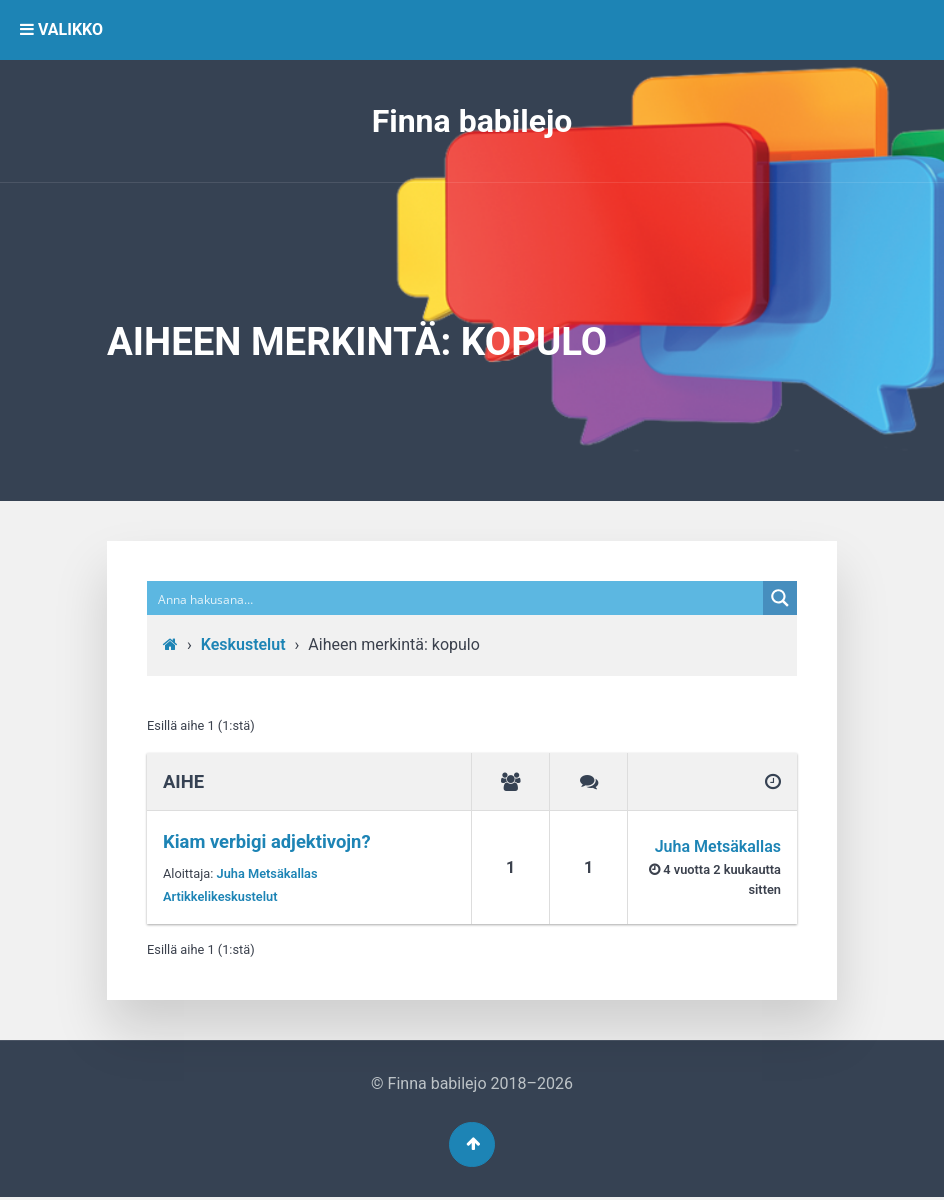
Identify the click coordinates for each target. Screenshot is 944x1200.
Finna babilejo (472, 121)
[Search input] (456, 598)
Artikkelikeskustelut (220, 896)
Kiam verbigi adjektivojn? (267, 841)
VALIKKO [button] (61, 29)
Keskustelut (243, 644)
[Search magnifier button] (780, 598)
